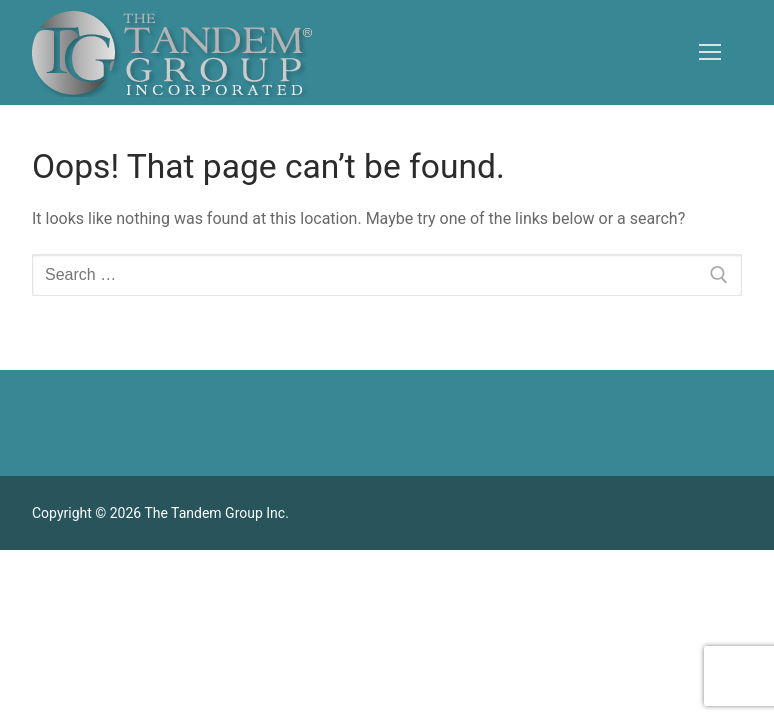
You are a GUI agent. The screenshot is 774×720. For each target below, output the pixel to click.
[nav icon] (710, 53)
